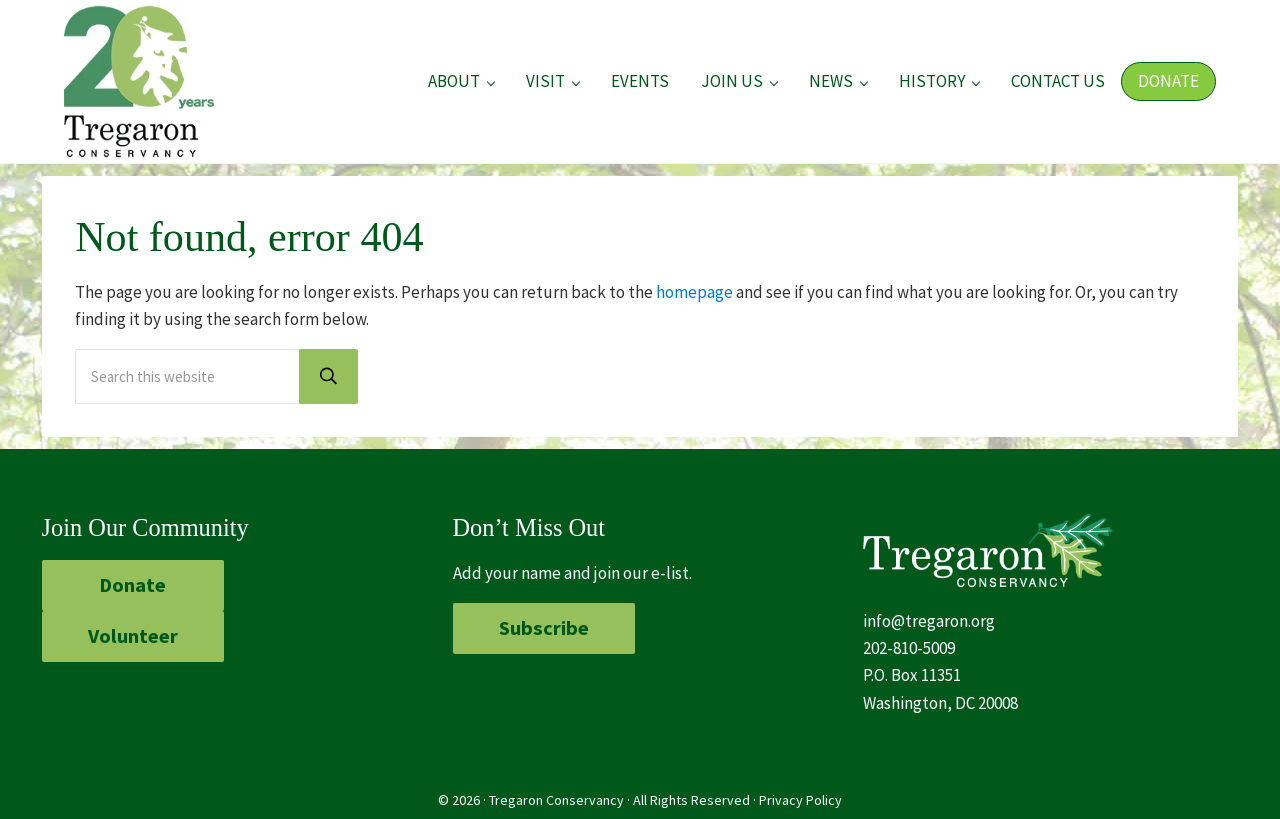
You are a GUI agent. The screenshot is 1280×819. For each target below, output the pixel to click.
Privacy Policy (800, 800)
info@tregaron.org (929, 621)
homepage (694, 292)
